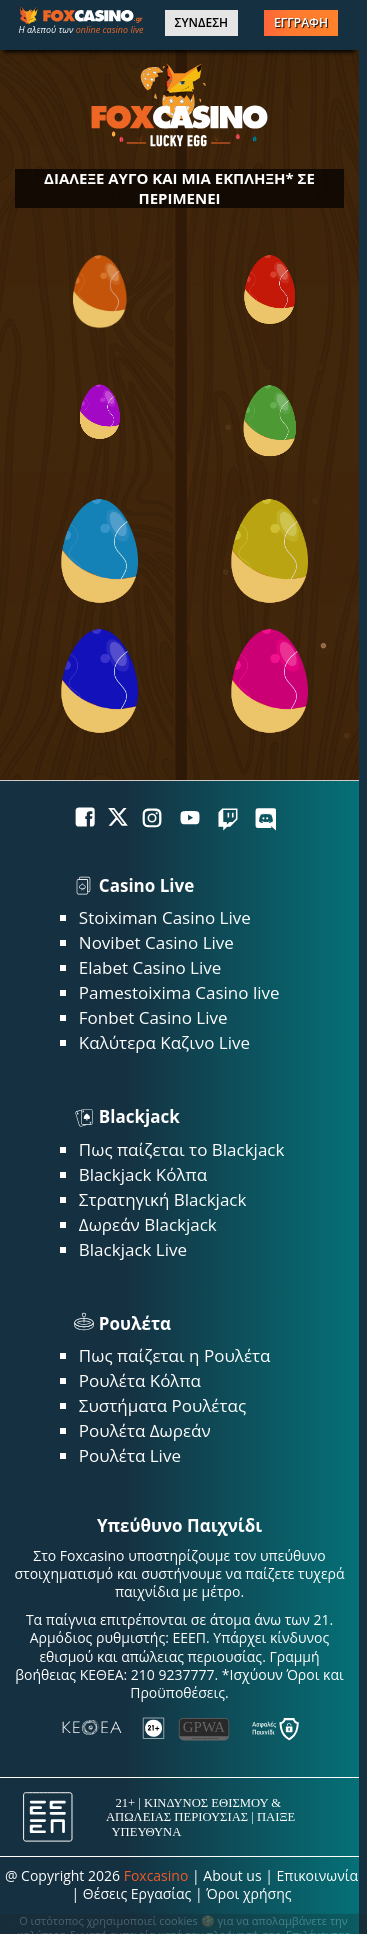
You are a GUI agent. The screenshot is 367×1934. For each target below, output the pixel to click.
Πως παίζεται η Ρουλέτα (175, 1355)
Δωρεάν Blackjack (148, 1224)
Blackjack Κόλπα (143, 1174)
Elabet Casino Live (150, 967)
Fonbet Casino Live (153, 1017)
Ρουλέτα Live (130, 1455)
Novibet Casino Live (156, 942)
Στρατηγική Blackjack (163, 1199)
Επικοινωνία (317, 1875)
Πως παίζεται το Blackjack (182, 1149)
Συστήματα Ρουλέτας (162, 1405)
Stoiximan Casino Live (165, 917)
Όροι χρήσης (248, 1893)
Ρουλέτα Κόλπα (140, 1380)
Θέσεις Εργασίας (137, 1893)
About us (232, 1875)
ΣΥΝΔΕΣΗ (202, 23)
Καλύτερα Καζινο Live (164, 1042)
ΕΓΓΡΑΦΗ (301, 23)
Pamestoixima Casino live (179, 992)
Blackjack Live (133, 1249)
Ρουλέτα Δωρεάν (145, 1430)
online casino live (110, 29)
